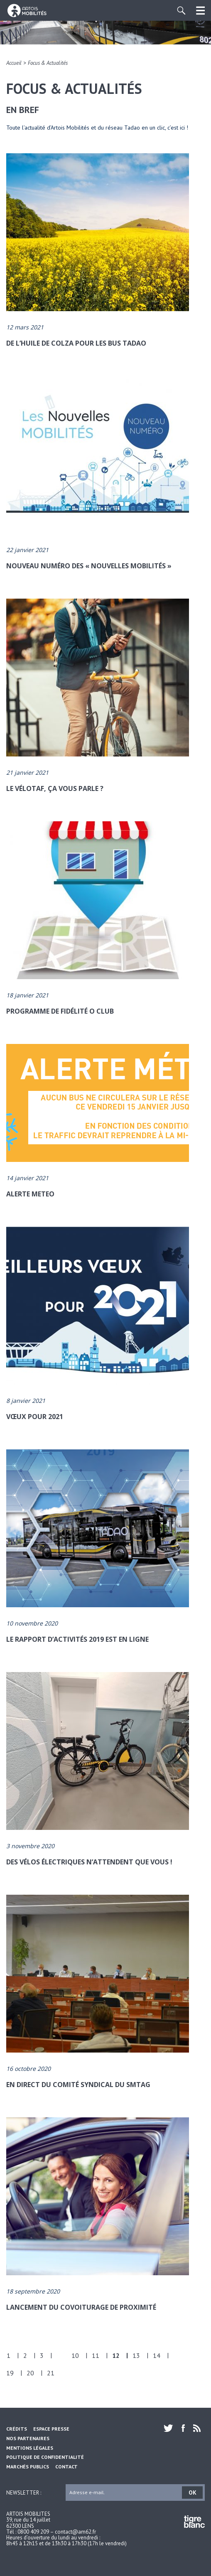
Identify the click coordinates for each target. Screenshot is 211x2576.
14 (156, 2355)
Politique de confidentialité (45, 2457)
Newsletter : (23, 2492)
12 (116, 2355)
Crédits (16, 2429)
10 (75, 2355)
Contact (66, 2466)
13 (136, 2355)
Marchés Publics (27, 2466)
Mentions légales (29, 2448)
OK (192, 2492)
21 (50, 2373)
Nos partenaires (27, 2438)
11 (95, 2355)
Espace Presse (51, 2429)
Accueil (14, 62)
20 (30, 2373)
